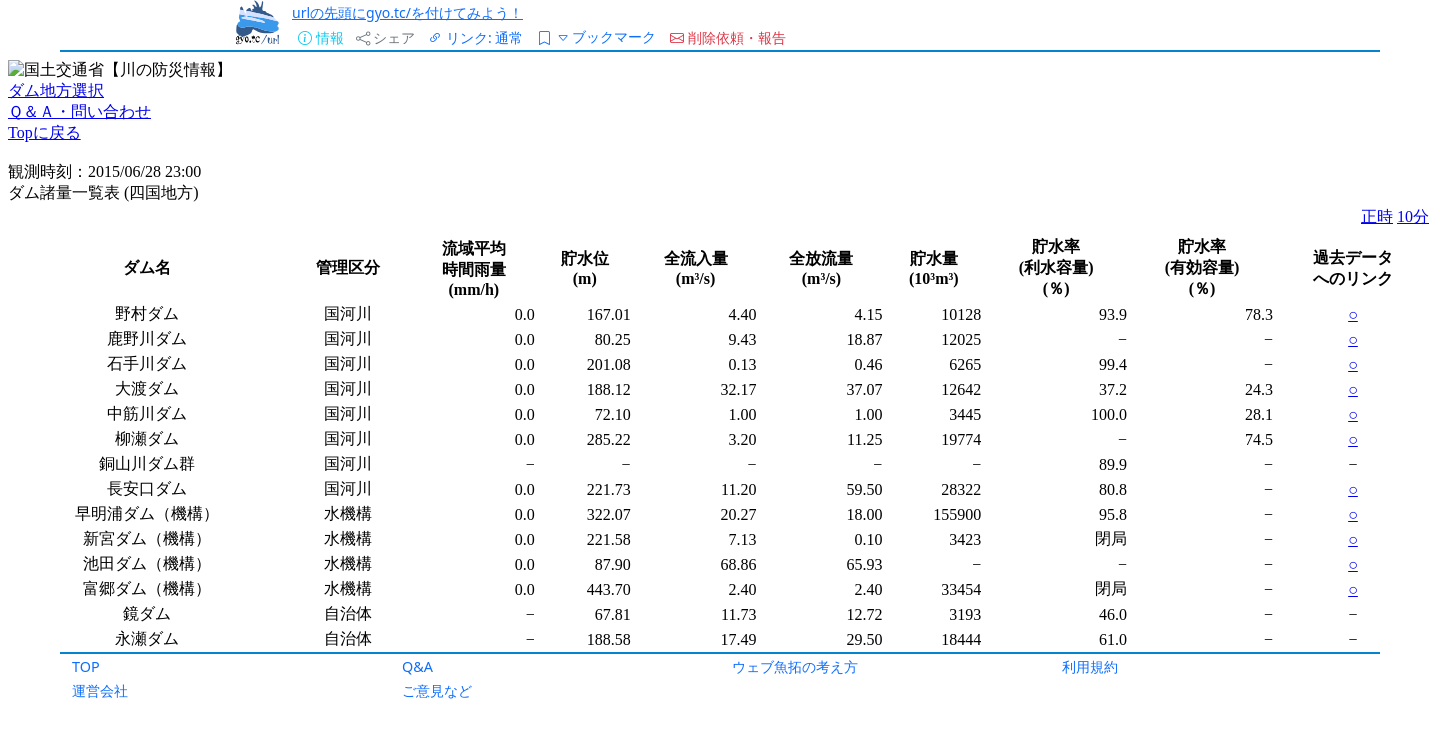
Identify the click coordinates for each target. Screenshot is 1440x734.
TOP (86, 666)
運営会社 (100, 690)
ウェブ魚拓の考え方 (795, 666)
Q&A (417, 666)
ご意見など (437, 690)
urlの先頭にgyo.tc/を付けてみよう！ (407, 12)
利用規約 (1090, 666)
